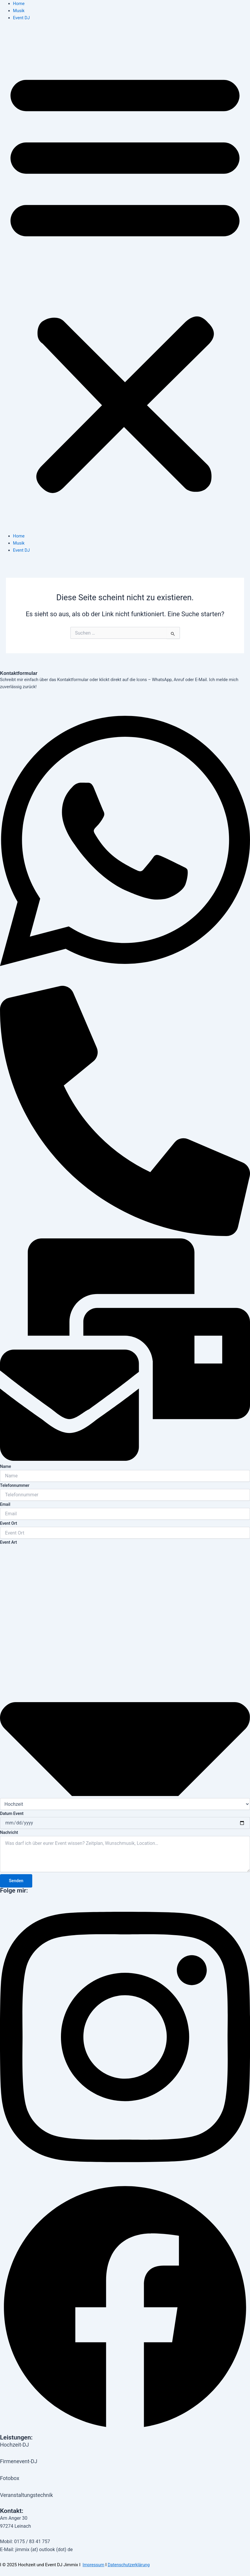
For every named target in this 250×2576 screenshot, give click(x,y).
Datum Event (11, 1813)
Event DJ (21, 17)
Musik (19, 10)
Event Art (8, 1542)
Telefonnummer (15, 1485)
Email (5, 1504)
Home (19, 3)
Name (5, 1466)
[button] (125, 280)
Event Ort (8, 1523)
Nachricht (9, 1832)
